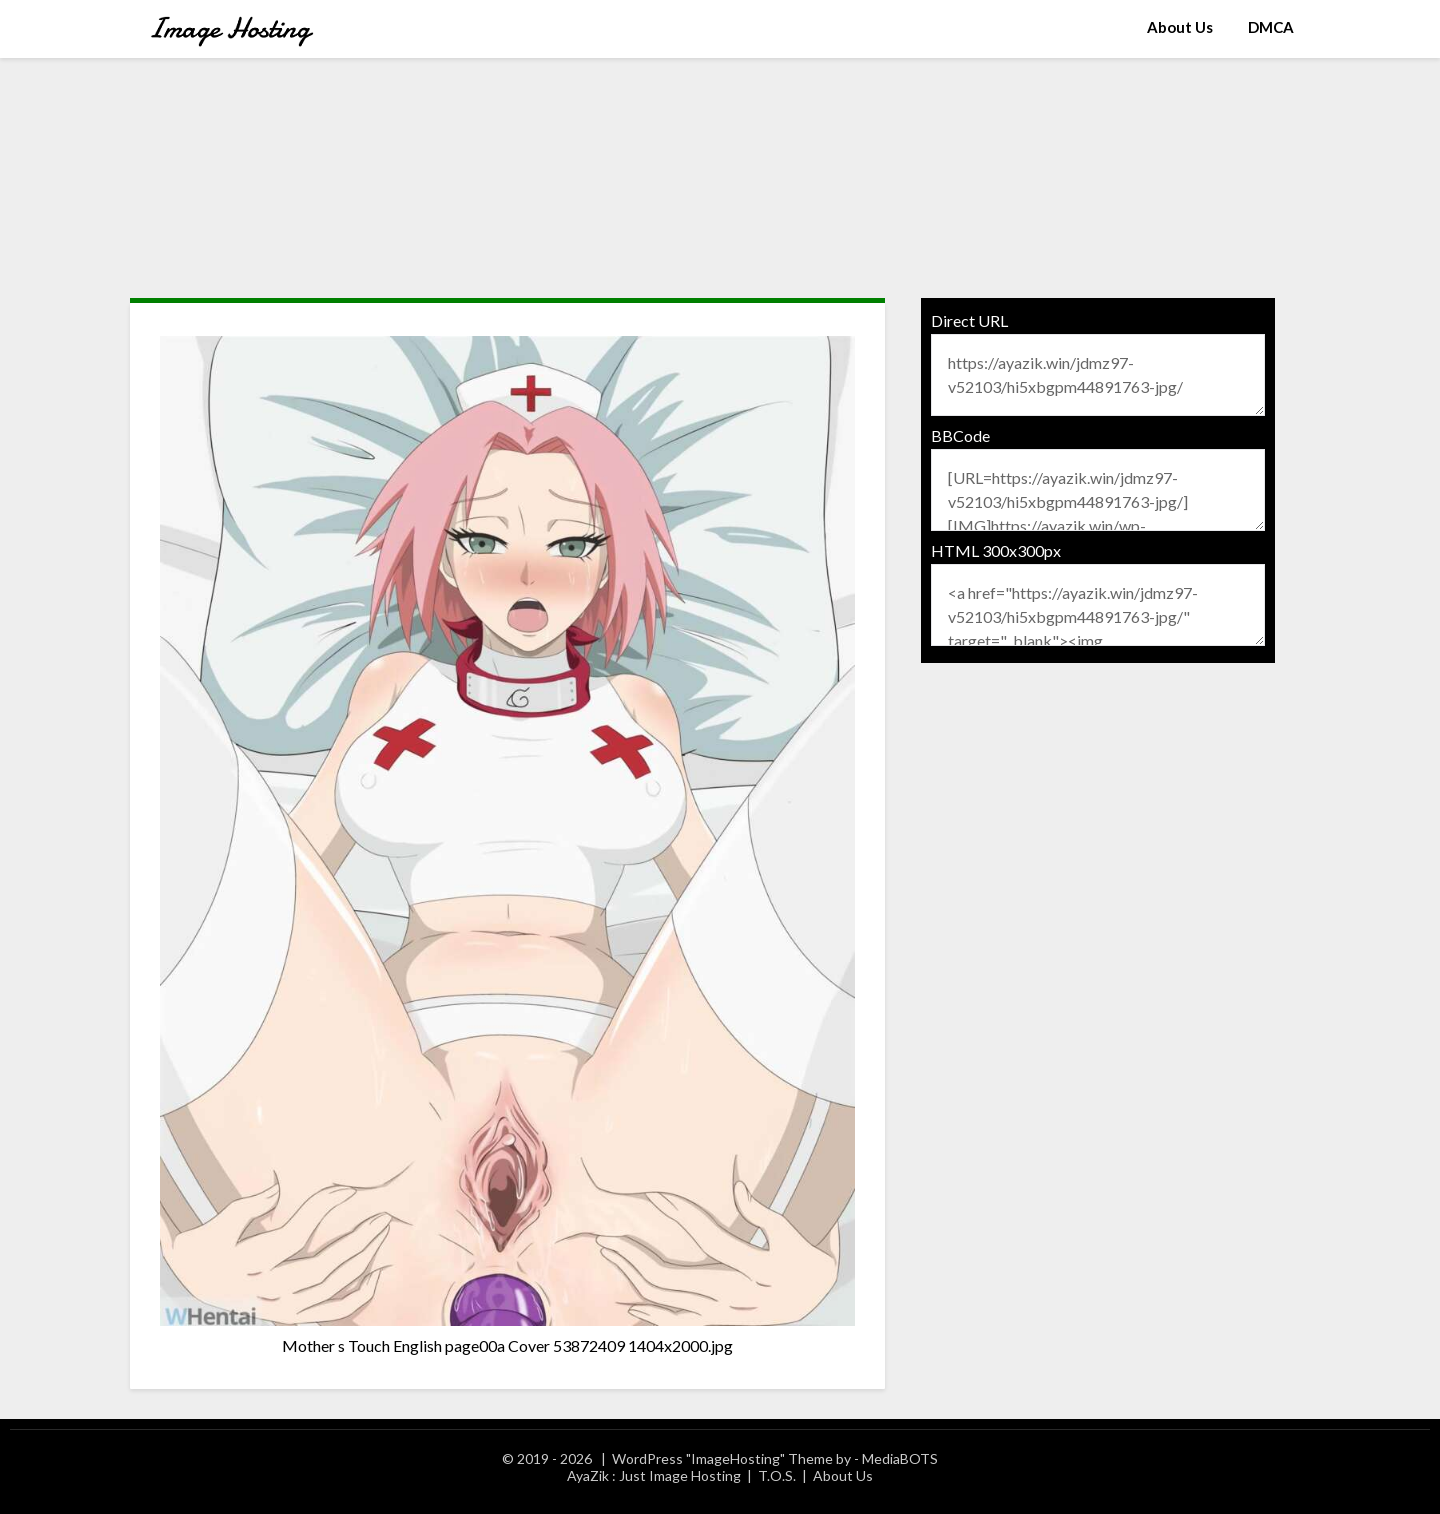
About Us (1180, 27)
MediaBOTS (900, 1458)
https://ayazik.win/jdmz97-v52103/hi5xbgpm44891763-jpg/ (1098, 375)
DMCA (1271, 27)
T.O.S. (777, 1475)
